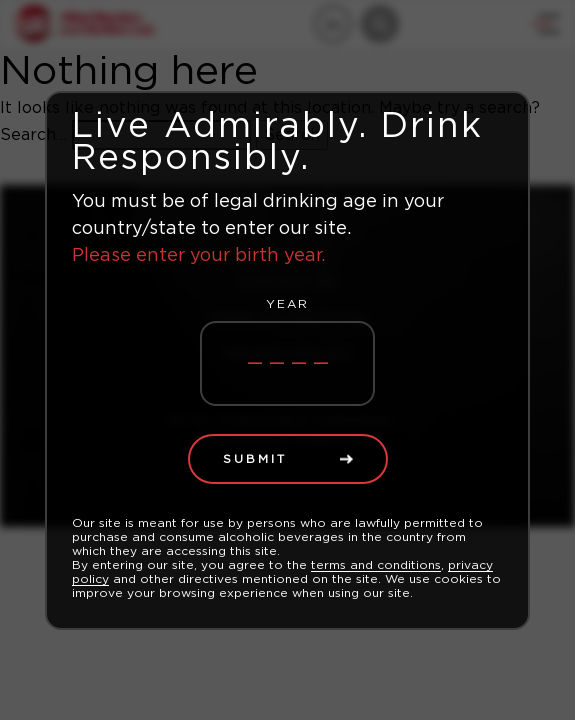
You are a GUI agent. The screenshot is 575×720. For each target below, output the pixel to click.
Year (287, 304)
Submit (255, 459)
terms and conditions (376, 565)
